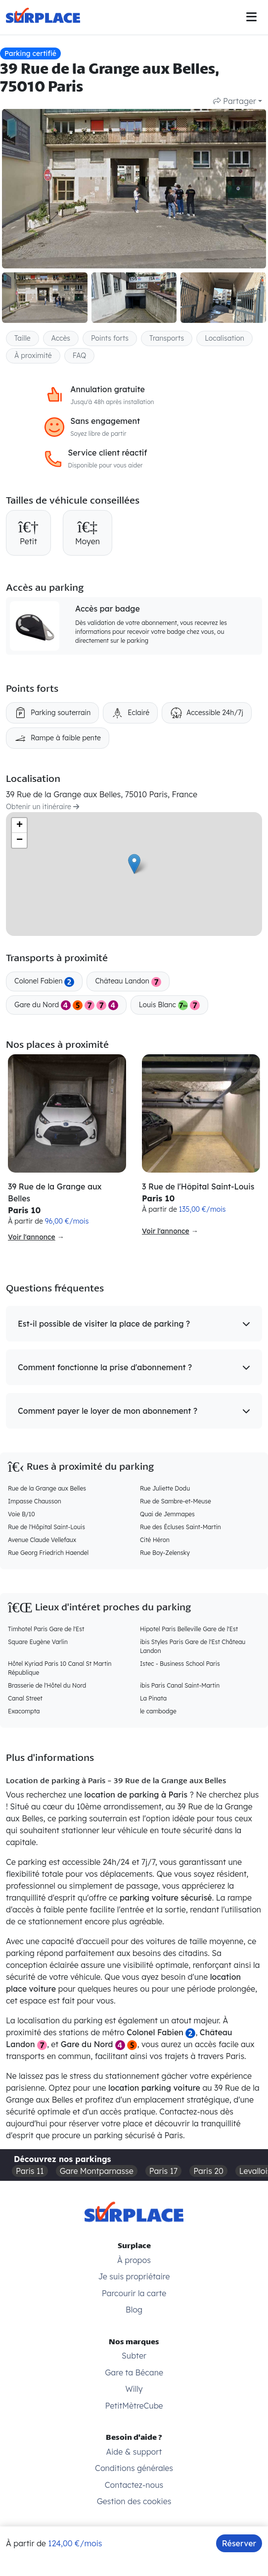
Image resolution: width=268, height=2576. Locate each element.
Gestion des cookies (134, 2501)
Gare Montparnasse (97, 2171)
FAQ (80, 355)
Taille (22, 338)
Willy (133, 2389)
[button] (134, 1324)
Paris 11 (30, 2171)
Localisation (224, 338)
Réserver (239, 2543)
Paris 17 (163, 2171)
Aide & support (134, 2452)
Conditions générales (134, 2468)
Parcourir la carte (134, 2293)
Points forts (110, 338)
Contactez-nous (134, 2485)
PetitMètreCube (134, 2406)
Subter (134, 2356)
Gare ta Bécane (134, 2372)
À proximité (33, 355)
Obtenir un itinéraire (42, 806)
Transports (166, 338)
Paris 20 (208, 2171)
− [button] (19, 840)
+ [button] (19, 825)
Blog (134, 2310)
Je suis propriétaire (134, 2276)
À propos (134, 2260)
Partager (234, 101)
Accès (60, 338)
